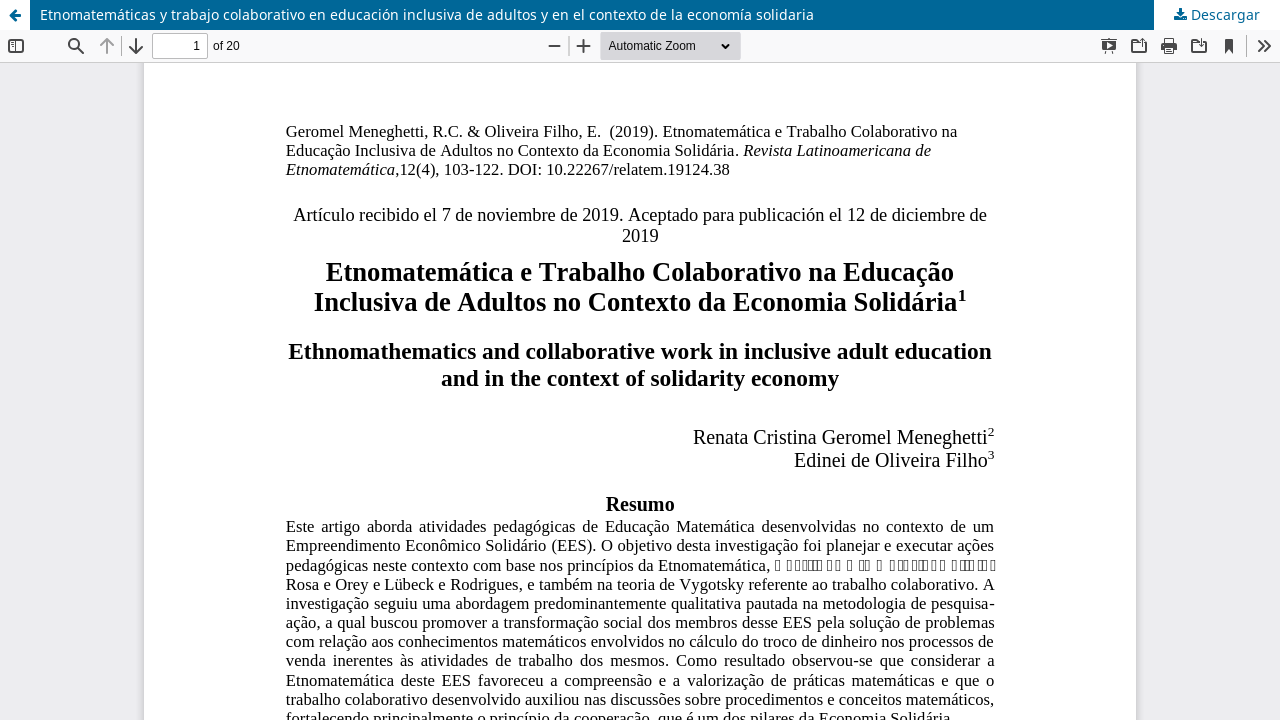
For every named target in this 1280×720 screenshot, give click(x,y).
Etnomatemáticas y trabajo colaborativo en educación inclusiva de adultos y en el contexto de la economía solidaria (427, 14)
